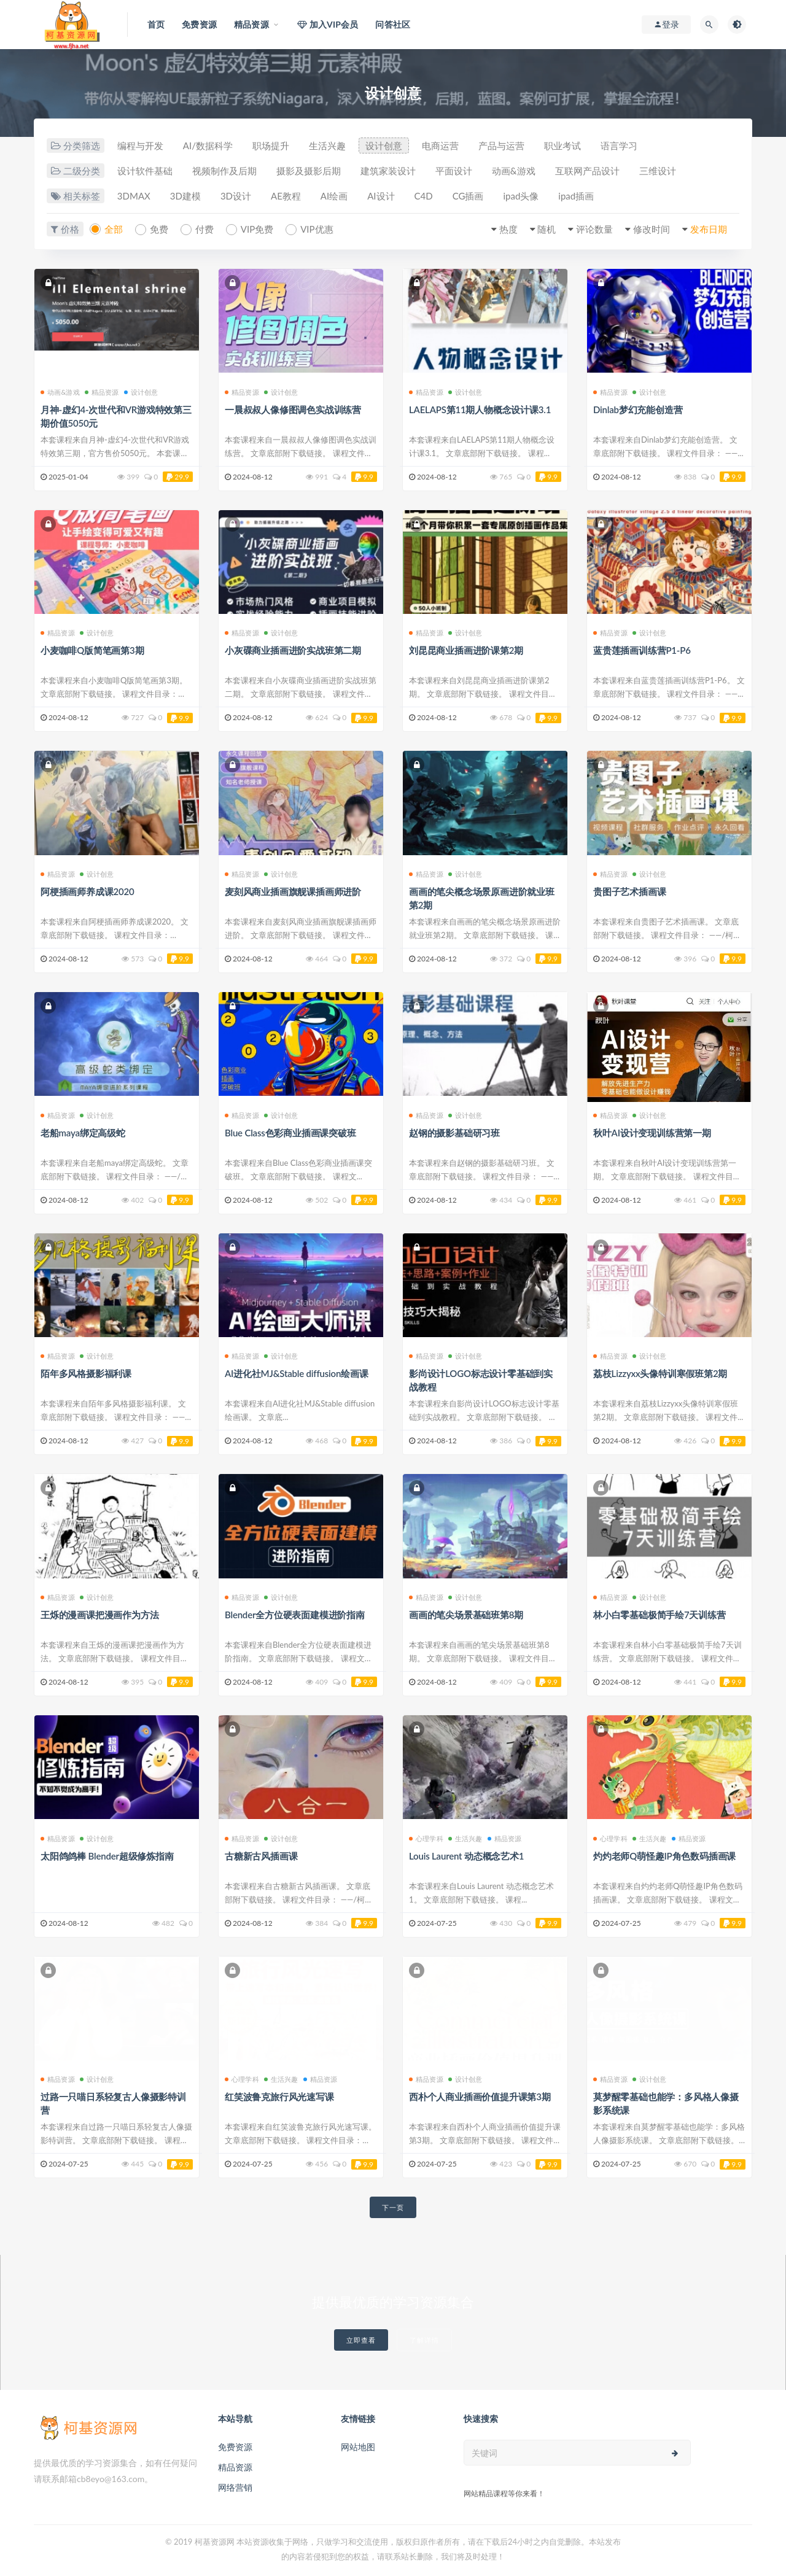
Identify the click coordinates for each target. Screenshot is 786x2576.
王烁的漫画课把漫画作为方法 (99, 1614)
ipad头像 (521, 195)
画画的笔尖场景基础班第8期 (466, 1614)
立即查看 (361, 2340)
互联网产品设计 (587, 170)
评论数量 (594, 229)
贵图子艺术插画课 (629, 891)
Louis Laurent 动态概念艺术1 (466, 1855)
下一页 (393, 2207)
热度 (508, 229)
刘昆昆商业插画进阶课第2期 (466, 650)
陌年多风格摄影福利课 (86, 1373)
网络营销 (235, 2487)
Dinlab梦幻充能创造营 (637, 409)
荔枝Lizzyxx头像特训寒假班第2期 (660, 1373)
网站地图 (358, 2447)
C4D (423, 195)
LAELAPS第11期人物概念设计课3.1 (480, 409)
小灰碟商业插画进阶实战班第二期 (293, 650)
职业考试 (562, 145)
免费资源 (235, 2447)
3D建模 (185, 195)
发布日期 (708, 229)
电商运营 (440, 145)
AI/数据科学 (208, 145)
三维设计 (657, 170)
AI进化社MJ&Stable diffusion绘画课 (296, 1373)
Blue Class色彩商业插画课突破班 (290, 1132)
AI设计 (380, 195)
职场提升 (270, 145)
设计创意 (383, 145)
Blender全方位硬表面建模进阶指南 (295, 1614)
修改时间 (651, 229)
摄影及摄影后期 (308, 170)
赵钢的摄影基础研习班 (454, 1132)
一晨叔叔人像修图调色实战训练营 (293, 409)
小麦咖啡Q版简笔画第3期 (92, 650)
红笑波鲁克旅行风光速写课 (279, 2096)
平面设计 (453, 170)
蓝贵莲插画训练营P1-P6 (642, 650)
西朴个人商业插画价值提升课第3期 (480, 2096)
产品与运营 (501, 145)
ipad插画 (576, 195)
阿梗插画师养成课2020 (87, 891)
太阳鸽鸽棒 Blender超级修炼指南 (107, 1855)
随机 (546, 229)
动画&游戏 (513, 170)
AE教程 (286, 195)
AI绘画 (334, 195)
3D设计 (235, 195)
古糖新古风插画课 (261, 1855)
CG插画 (468, 195)
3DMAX (133, 195)
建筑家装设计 (388, 170)
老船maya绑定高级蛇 (83, 1132)
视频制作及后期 (224, 170)
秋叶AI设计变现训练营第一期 (652, 1132)
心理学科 (426, 1838)
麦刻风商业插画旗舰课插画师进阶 (293, 891)
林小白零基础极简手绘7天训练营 (659, 1614)
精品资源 (102, 392)
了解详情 (424, 2340)
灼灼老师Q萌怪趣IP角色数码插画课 (664, 1855)
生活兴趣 (327, 145)
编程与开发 (140, 145)
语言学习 (619, 145)
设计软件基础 (145, 170)
